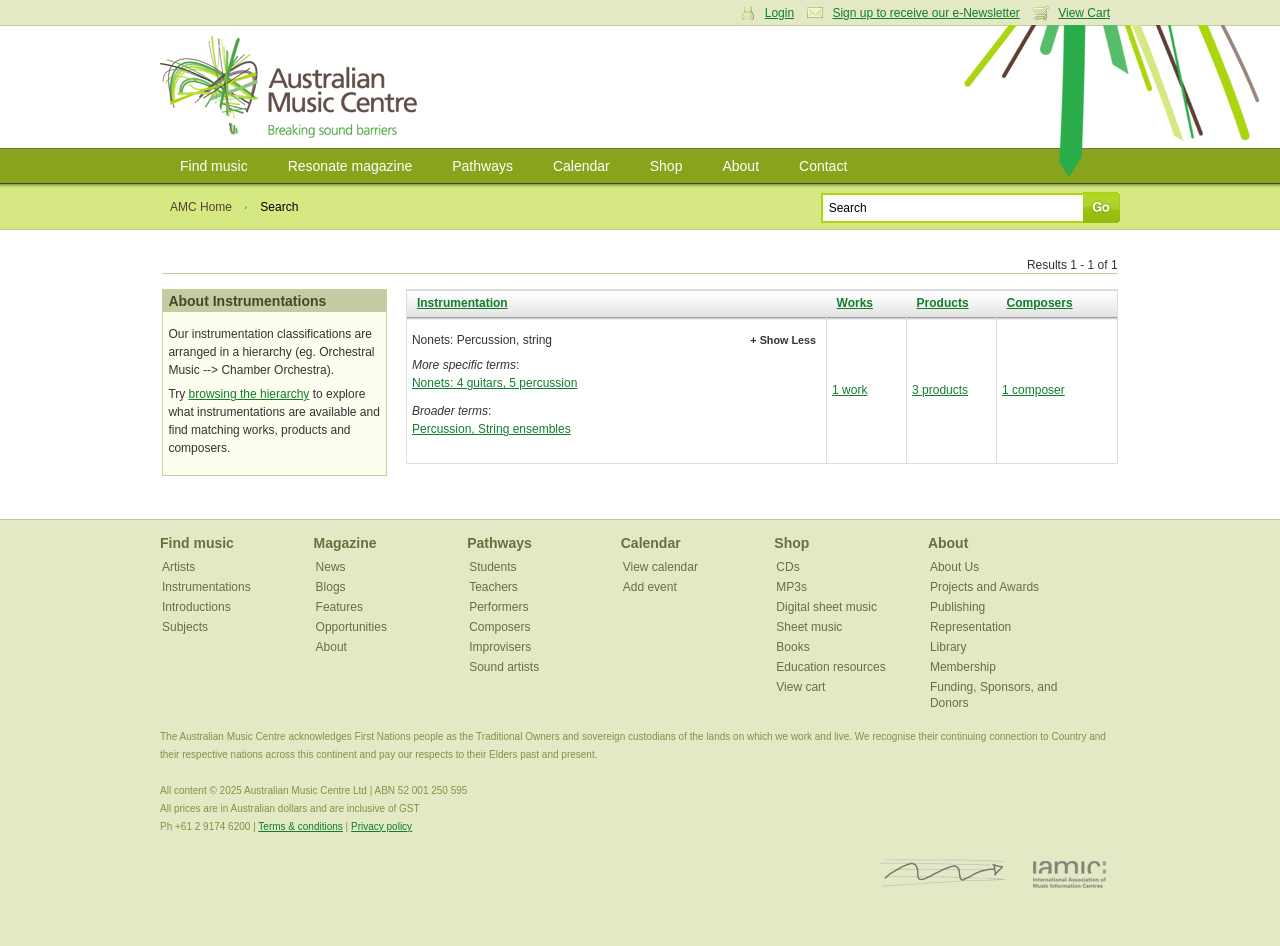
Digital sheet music (826, 607)
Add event (650, 587)
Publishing (957, 607)
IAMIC (1069, 873)
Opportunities (351, 627)
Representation (970, 627)
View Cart (1084, 13)
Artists (178, 567)
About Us (954, 567)
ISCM (943, 873)
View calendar (660, 567)
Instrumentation (462, 303)
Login (779, 13)
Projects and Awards (984, 587)
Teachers (493, 587)
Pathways (482, 166)
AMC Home (201, 207)
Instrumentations (206, 587)
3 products (940, 390)
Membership (963, 667)
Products (943, 303)
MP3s (791, 587)
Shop (666, 166)
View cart (800, 687)
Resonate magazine (350, 166)
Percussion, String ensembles (491, 429)
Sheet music (809, 627)
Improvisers (500, 647)
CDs (787, 567)
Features (339, 607)
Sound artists (504, 667)
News (331, 567)
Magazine (345, 543)
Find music (214, 166)
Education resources (830, 667)
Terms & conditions (300, 826)
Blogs (331, 587)
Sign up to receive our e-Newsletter (925, 13)
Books (792, 647)
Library (948, 647)
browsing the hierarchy (249, 394)
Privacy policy (381, 826)
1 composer (1033, 390)
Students (492, 567)
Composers (1040, 303)
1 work (849, 390)
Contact (823, 166)
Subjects (185, 627)
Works (855, 303)
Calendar (581, 166)
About (740, 166)
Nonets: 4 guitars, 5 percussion (494, 383)
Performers (498, 607)
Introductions (196, 607)
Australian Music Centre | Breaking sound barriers (292, 87)
